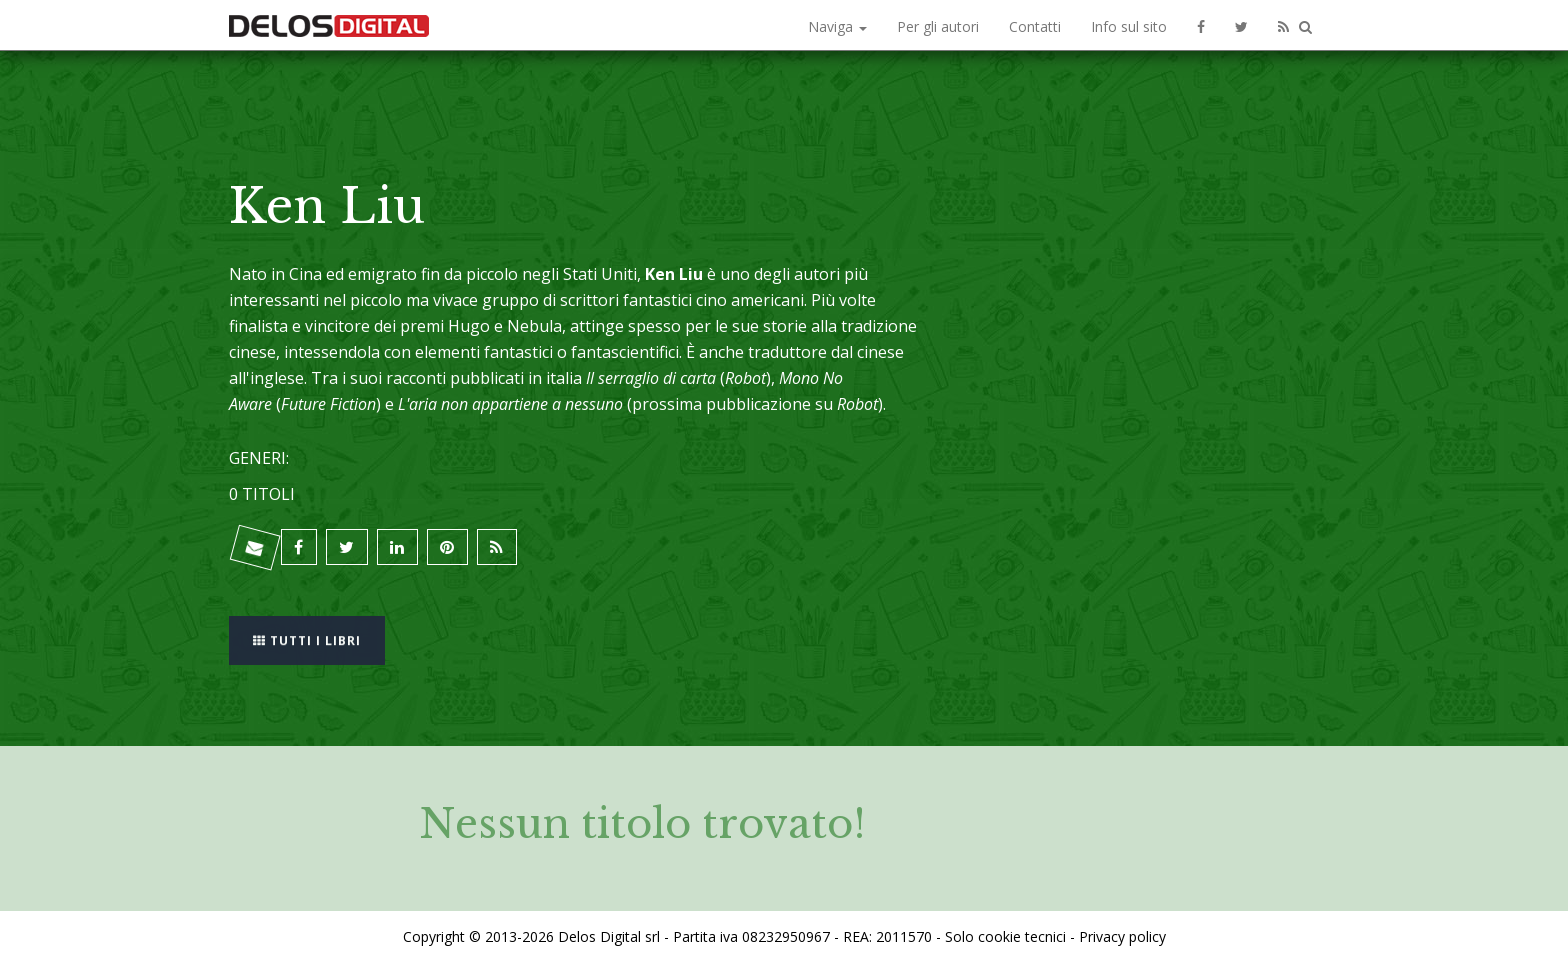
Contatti (1035, 26)
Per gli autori (938, 26)
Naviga (837, 26)
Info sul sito (1129, 26)
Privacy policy (1122, 932)
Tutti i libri (309, 633)
